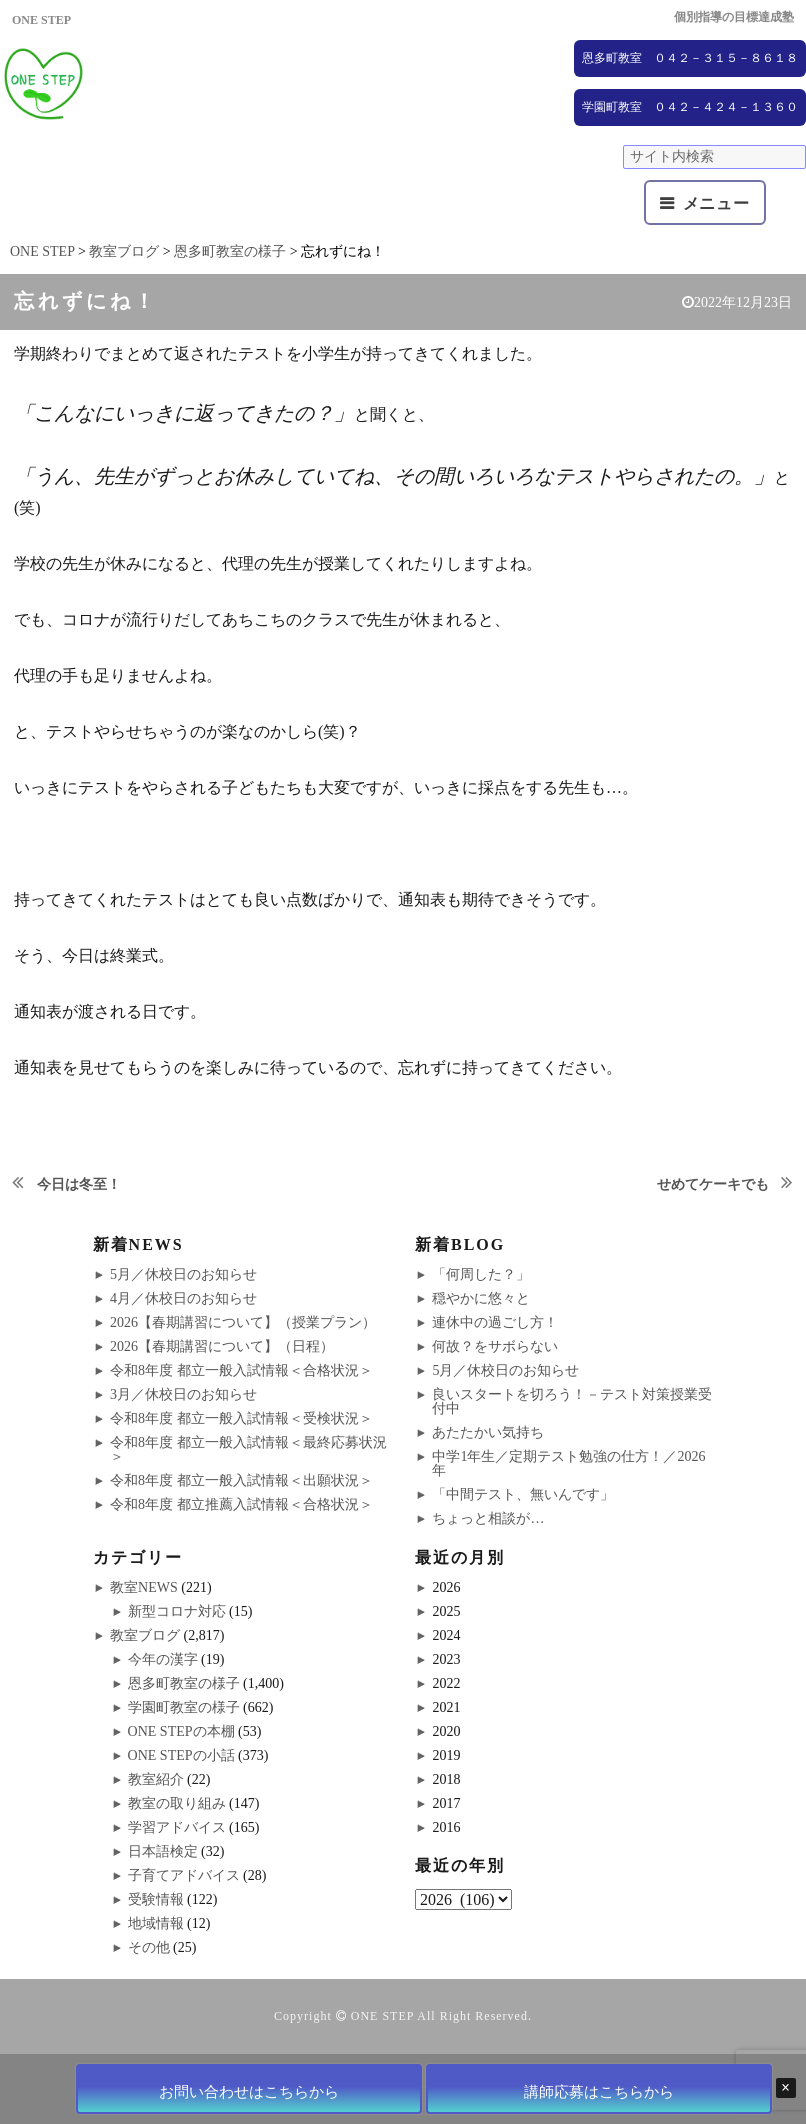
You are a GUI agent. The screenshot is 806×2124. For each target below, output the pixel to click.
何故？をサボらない (495, 1346)
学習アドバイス (177, 1827)
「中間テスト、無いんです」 (523, 1494)
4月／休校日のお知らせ (183, 1298)
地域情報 (156, 1923)
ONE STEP (382, 2016)
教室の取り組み (177, 1803)
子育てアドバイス (184, 1875)
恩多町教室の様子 (184, 1683)
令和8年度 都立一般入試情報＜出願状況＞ (241, 1480)
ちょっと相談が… (488, 1518)
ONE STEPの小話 (181, 1755)
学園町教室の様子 (184, 1707)
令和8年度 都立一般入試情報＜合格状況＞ (241, 1370)
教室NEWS (144, 1587)
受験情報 (156, 1899)
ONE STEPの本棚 (181, 1731)
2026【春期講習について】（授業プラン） (243, 1322)
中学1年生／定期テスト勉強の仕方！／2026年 (568, 1463)
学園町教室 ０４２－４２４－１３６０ (690, 107)
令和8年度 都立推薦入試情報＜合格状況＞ (241, 1504)
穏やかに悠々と (481, 1298)
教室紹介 (156, 1779)
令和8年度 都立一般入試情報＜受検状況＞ (241, 1418)
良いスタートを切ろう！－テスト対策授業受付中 (572, 1401)
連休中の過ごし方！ (495, 1322)
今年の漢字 (163, 1659)
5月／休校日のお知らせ (183, 1274)
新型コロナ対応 (177, 1611)
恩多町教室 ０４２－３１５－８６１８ (690, 58)
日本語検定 (163, 1851)
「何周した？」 (481, 1274)
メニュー (716, 203)
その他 (149, 1947)
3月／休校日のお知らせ (183, 1394)
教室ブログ (145, 1635)
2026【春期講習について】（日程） (222, 1346)
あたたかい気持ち (488, 1432)
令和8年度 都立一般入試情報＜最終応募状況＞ (248, 1449)
